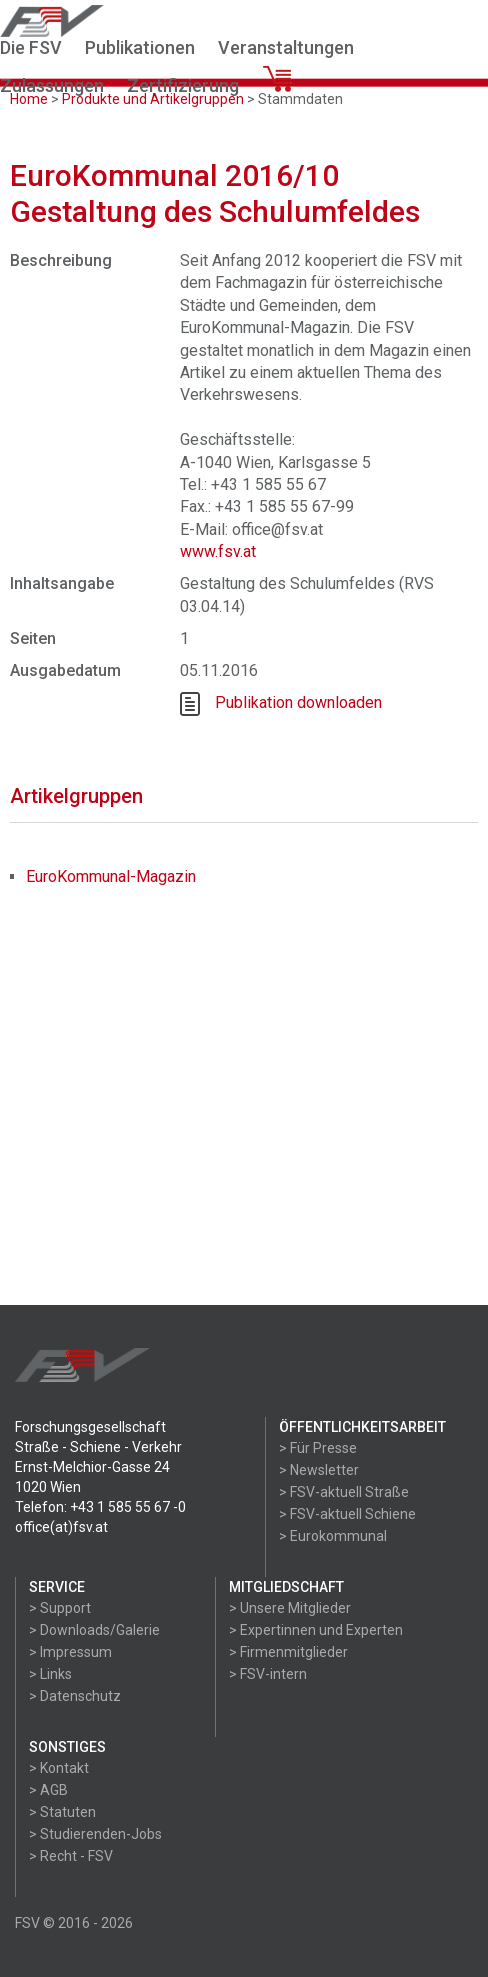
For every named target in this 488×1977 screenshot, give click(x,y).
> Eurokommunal (333, 1536)
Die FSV (31, 47)
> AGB (48, 1790)
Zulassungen (52, 85)
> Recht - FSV (71, 1856)
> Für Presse (318, 1448)
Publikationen (140, 47)
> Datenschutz (75, 1696)
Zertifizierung (183, 85)
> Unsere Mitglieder (290, 1608)
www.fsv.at (218, 551)
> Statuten (62, 1812)
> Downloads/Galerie (94, 1630)
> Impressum (70, 1652)
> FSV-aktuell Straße (344, 1492)
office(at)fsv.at (61, 1527)
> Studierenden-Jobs (95, 1834)
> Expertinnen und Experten (316, 1630)
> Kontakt (59, 1768)
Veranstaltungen (286, 47)
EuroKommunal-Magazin (111, 876)
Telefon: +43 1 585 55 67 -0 (100, 1507)
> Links (50, 1674)
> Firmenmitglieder (288, 1652)
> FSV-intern (268, 1674)
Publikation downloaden (298, 702)
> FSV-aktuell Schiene (347, 1514)
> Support (60, 1608)
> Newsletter (319, 1470)
